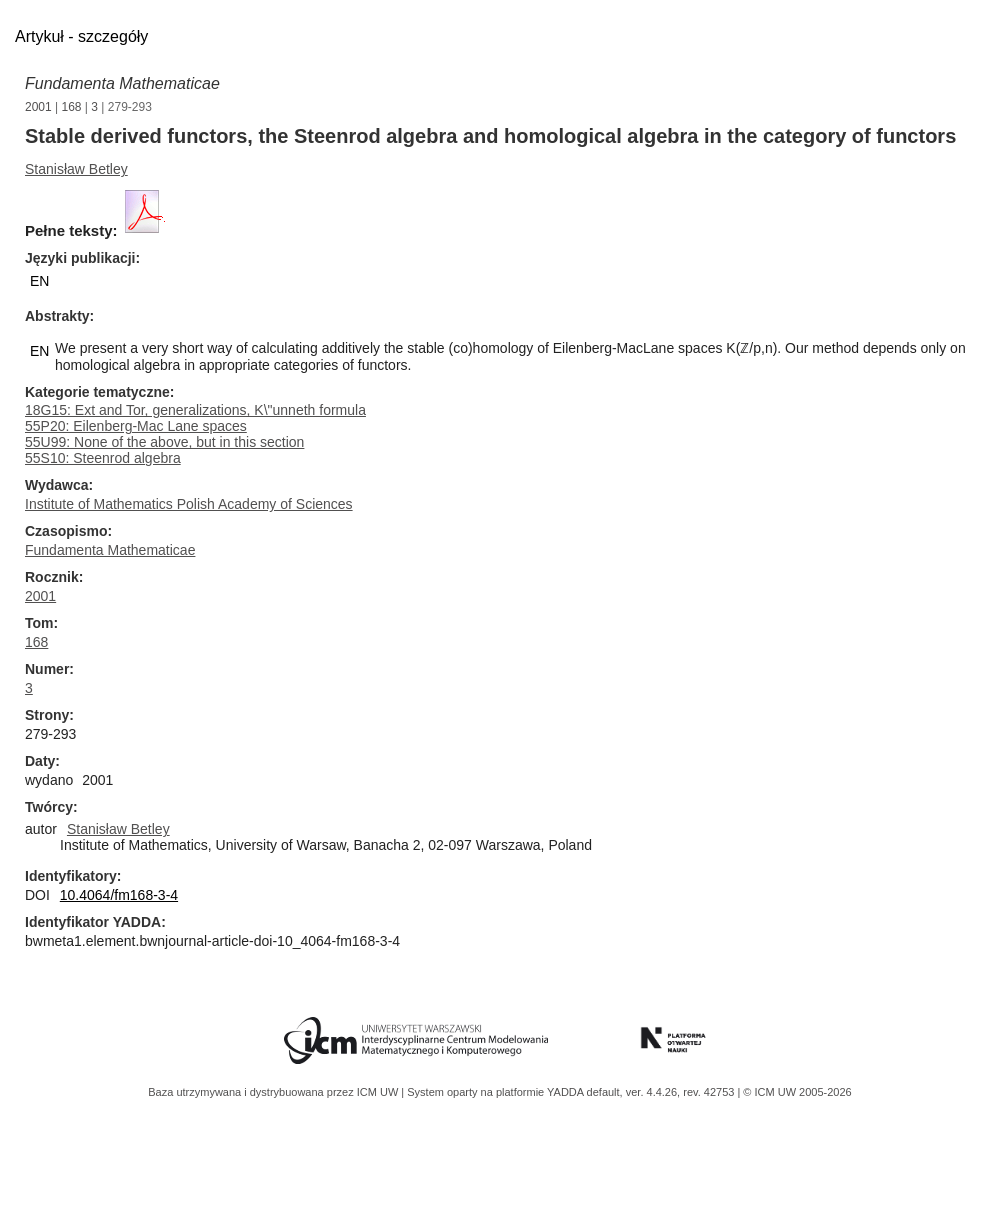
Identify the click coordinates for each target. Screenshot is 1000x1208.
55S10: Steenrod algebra (103, 458)
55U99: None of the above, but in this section (164, 442)
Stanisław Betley (76, 169)
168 (72, 107)
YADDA (567, 1092)
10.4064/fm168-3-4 (119, 895)
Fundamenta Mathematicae (122, 83)
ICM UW (379, 1092)
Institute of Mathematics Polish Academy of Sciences (189, 504)
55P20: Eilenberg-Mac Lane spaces (136, 426)
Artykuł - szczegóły (81, 36)
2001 (38, 107)
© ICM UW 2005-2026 (797, 1092)
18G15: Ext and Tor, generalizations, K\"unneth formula (195, 410)
